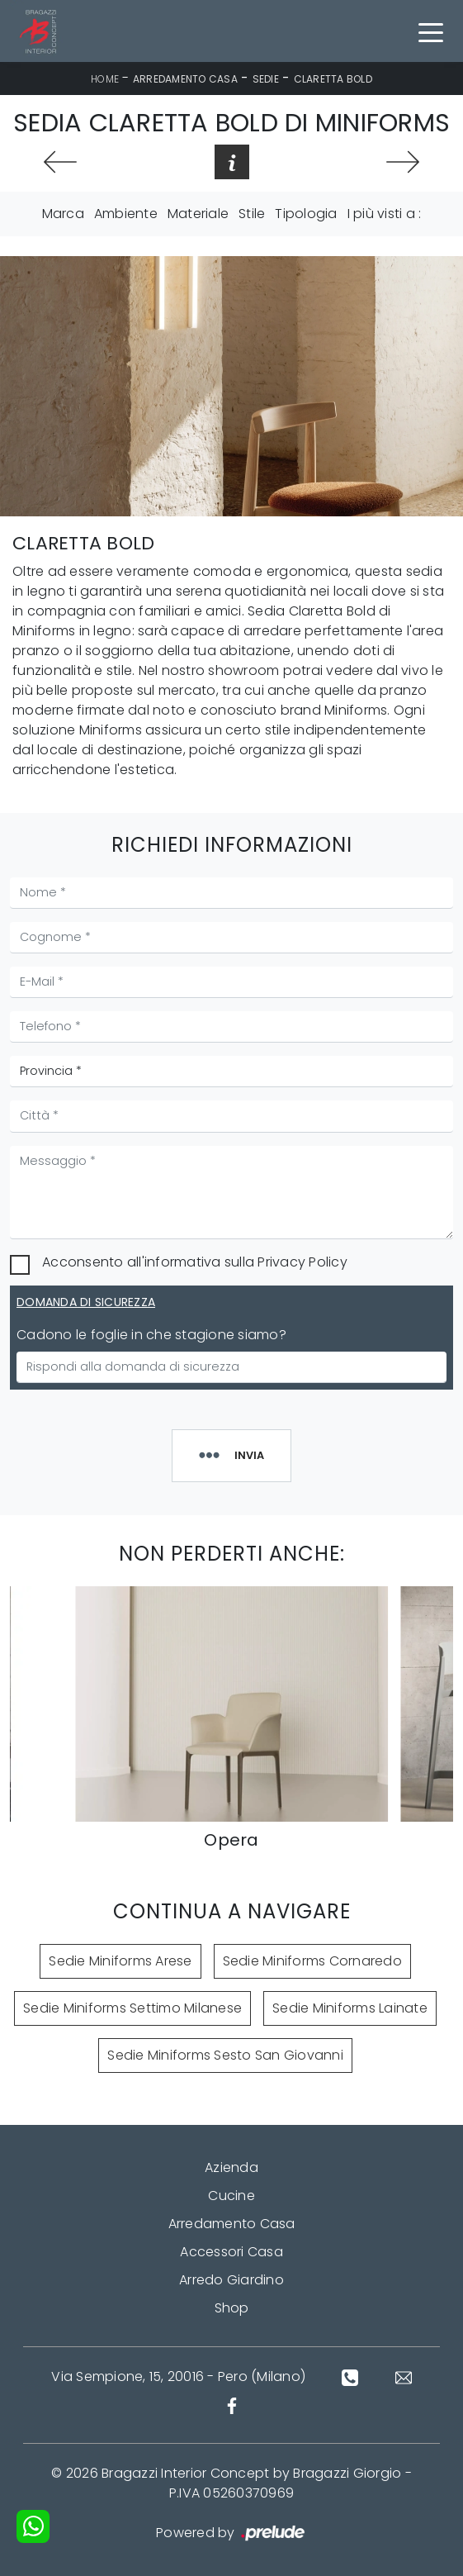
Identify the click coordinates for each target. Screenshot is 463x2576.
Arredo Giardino (231, 2279)
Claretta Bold (333, 79)
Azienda (231, 2167)
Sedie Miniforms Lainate (350, 2008)
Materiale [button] (198, 213)
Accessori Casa (231, 2251)
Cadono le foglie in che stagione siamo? (151, 1334)
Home (105, 79)
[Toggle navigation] (431, 31)
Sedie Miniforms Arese (120, 1960)
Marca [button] (63, 213)
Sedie (266, 79)
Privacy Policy (302, 1261)
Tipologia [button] (306, 213)
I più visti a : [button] (384, 213)
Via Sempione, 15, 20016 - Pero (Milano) (178, 2376)
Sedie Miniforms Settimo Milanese (132, 2008)
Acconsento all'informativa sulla (194, 1261)
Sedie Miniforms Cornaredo (312, 1960)
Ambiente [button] (126, 213)
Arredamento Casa (185, 79)
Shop (232, 2307)
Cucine (231, 2195)
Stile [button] (252, 213)
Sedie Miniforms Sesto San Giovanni (225, 2055)
